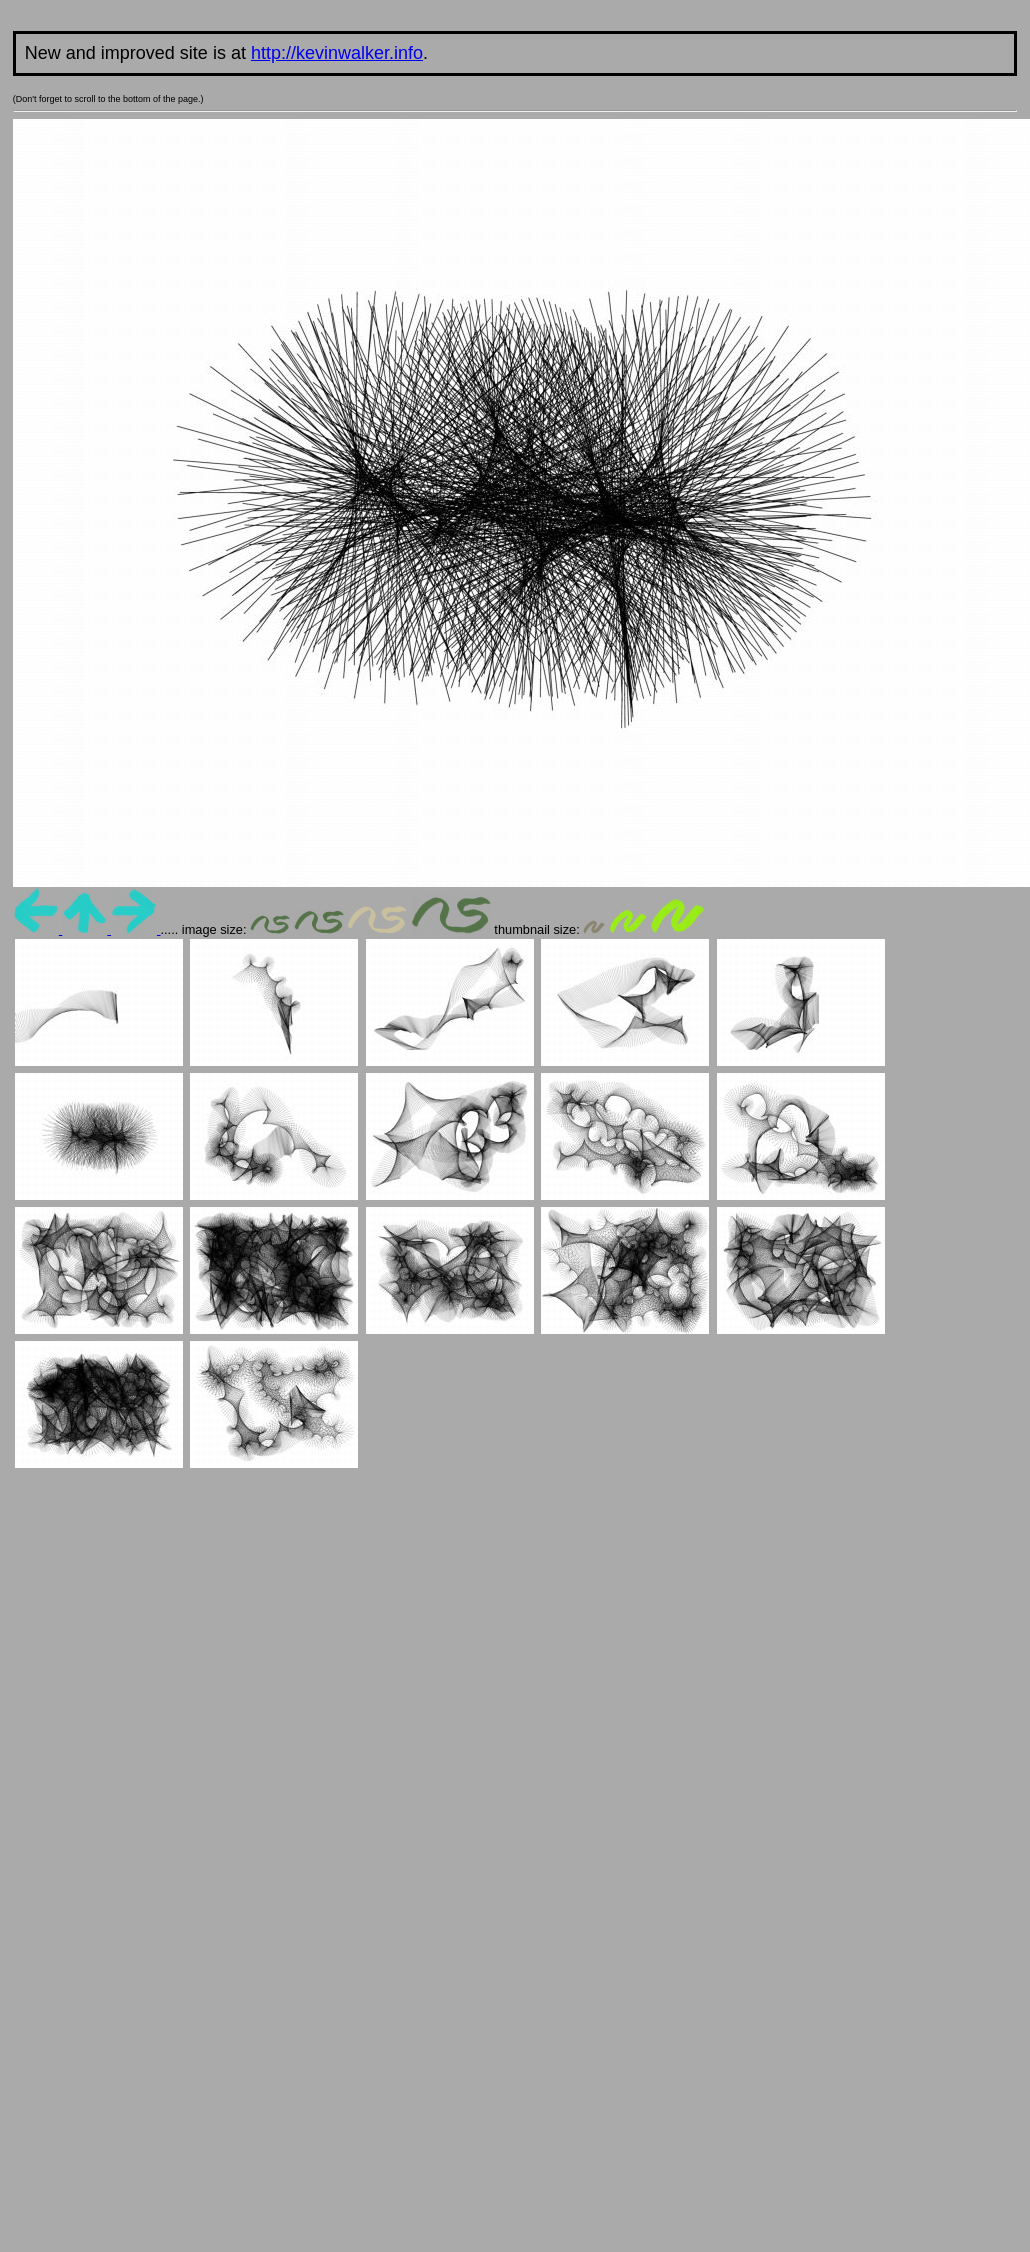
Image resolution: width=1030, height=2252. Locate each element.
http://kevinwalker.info (337, 53)
